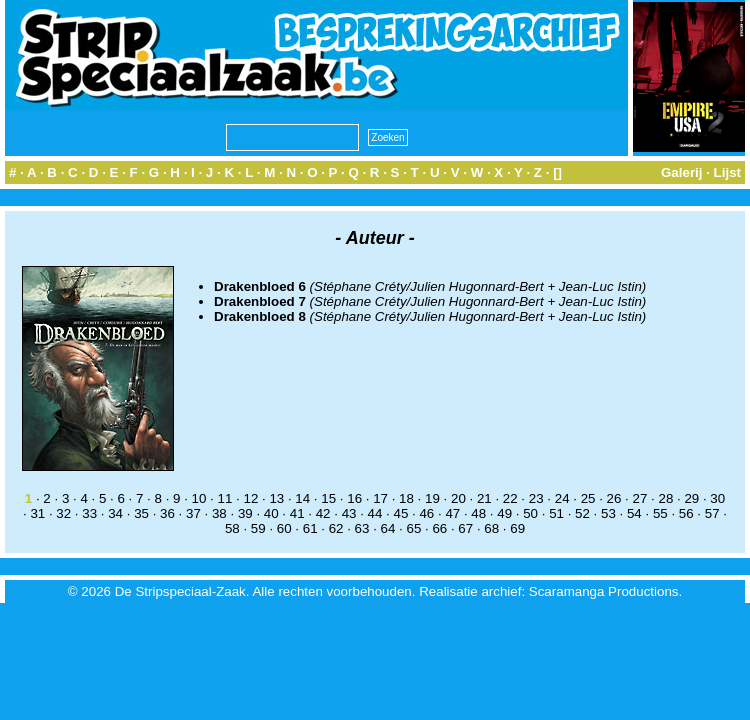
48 (478, 513)
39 (245, 513)
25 (588, 498)
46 (426, 513)
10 (199, 498)
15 (328, 498)
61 (310, 528)
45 (401, 513)
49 (504, 513)
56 (686, 513)
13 (276, 498)
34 (115, 513)
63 (362, 528)
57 (712, 513)
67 (465, 528)
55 (660, 513)
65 (413, 528)
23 (536, 498)
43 (349, 513)
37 (193, 513)
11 (225, 498)
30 (717, 498)
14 (302, 498)
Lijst (727, 172)
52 (582, 513)
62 (336, 528)
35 (141, 513)
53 (608, 513)
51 (556, 513)
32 (63, 513)
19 (432, 498)
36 (167, 513)
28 (665, 498)
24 (562, 498)
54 (634, 513)
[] (557, 172)
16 (354, 498)
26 (614, 498)
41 (297, 513)
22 (510, 498)
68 (491, 528)
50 (530, 513)
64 (388, 528)
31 (37, 513)
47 (452, 513)
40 (271, 513)
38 (219, 513)
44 (375, 513)
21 (484, 498)
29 (691, 498)
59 (258, 528)
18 (406, 498)
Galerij (682, 172)
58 (232, 528)
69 (517, 528)
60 (284, 528)
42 (323, 513)
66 (439, 528)
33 (89, 513)
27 (640, 498)
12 (250, 498)
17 (380, 498)
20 (458, 498)
